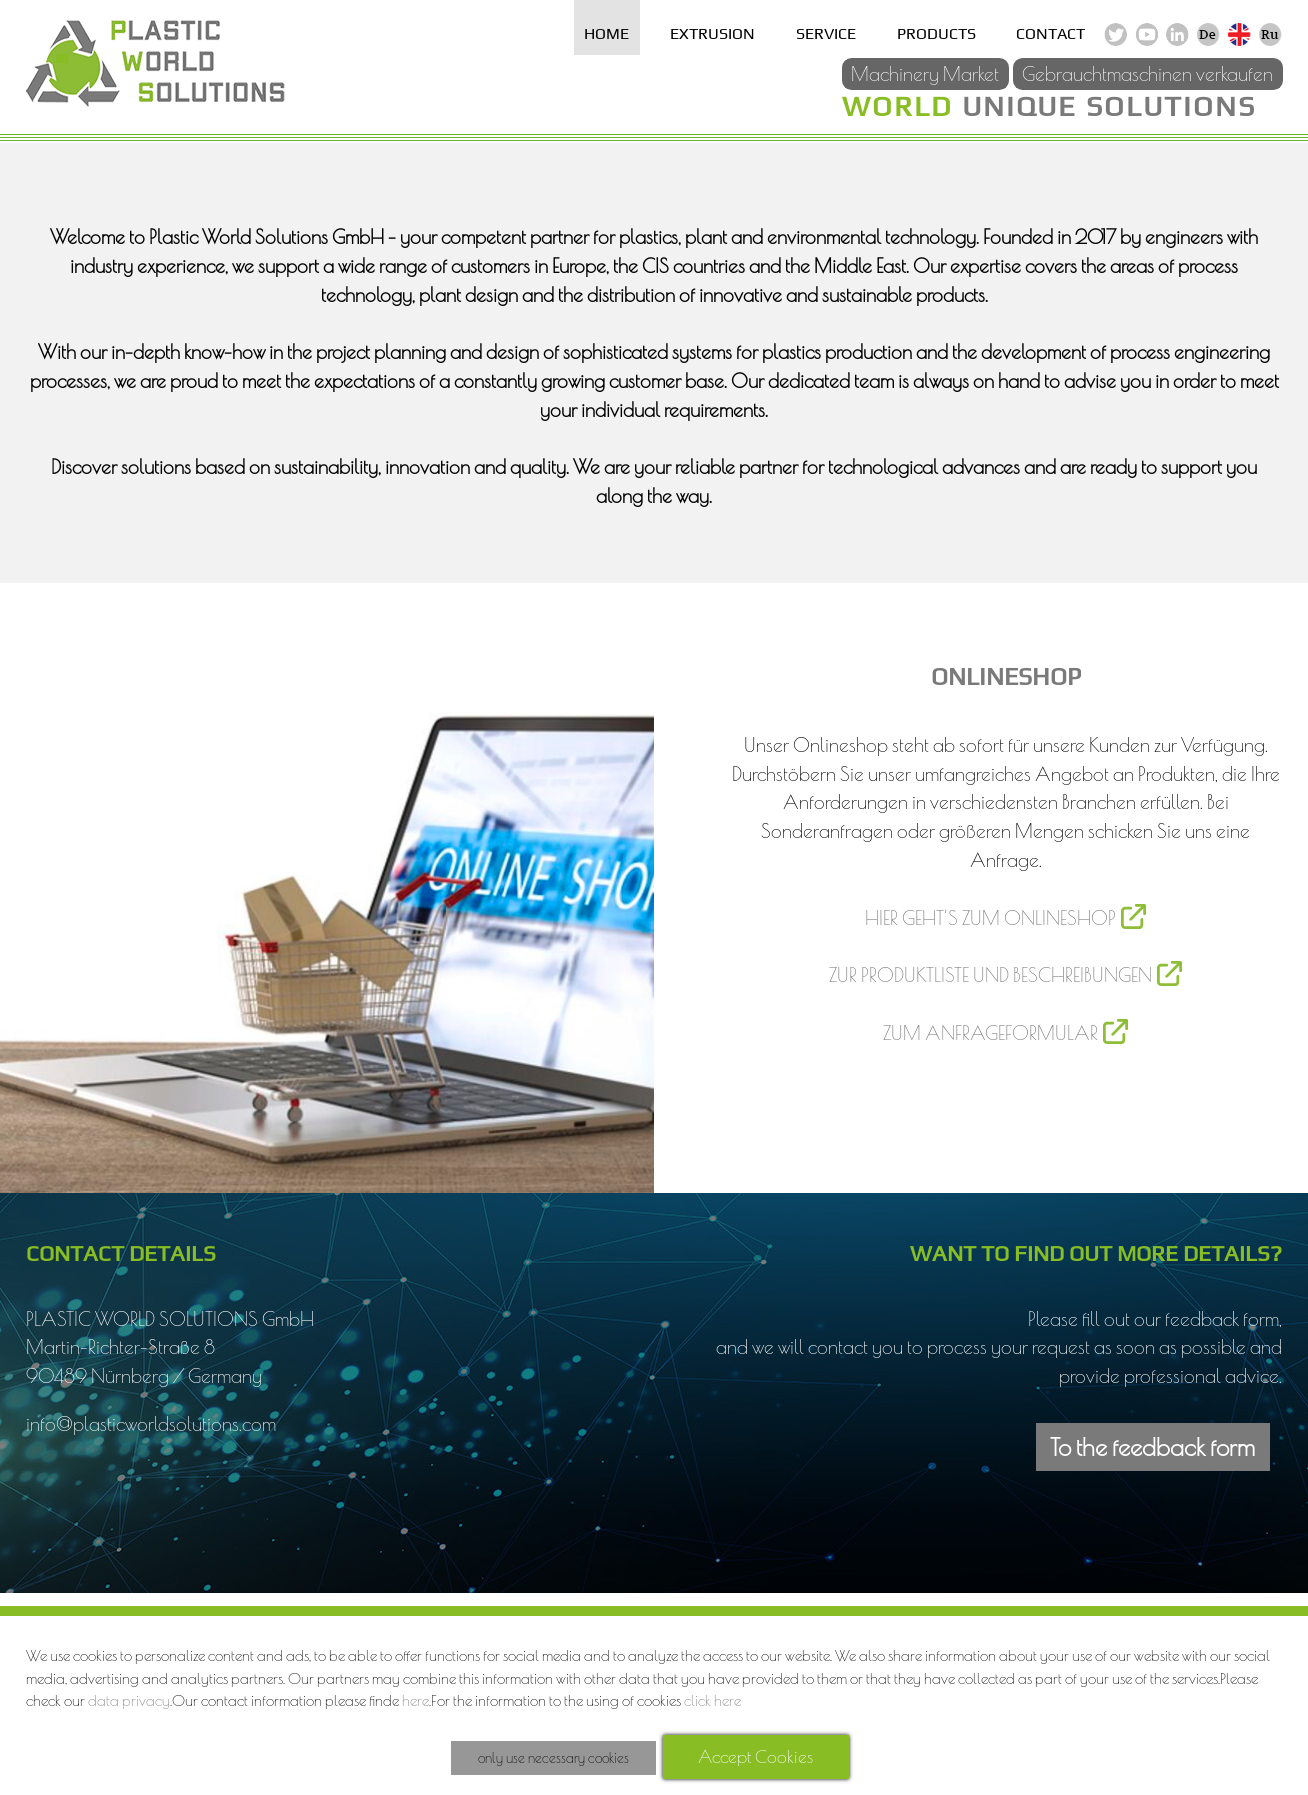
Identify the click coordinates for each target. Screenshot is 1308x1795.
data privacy (129, 1700)
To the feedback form (1152, 1447)
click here (712, 1700)
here (415, 1700)
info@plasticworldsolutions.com (151, 1424)
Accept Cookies (755, 1756)
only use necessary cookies (553, 1758)
